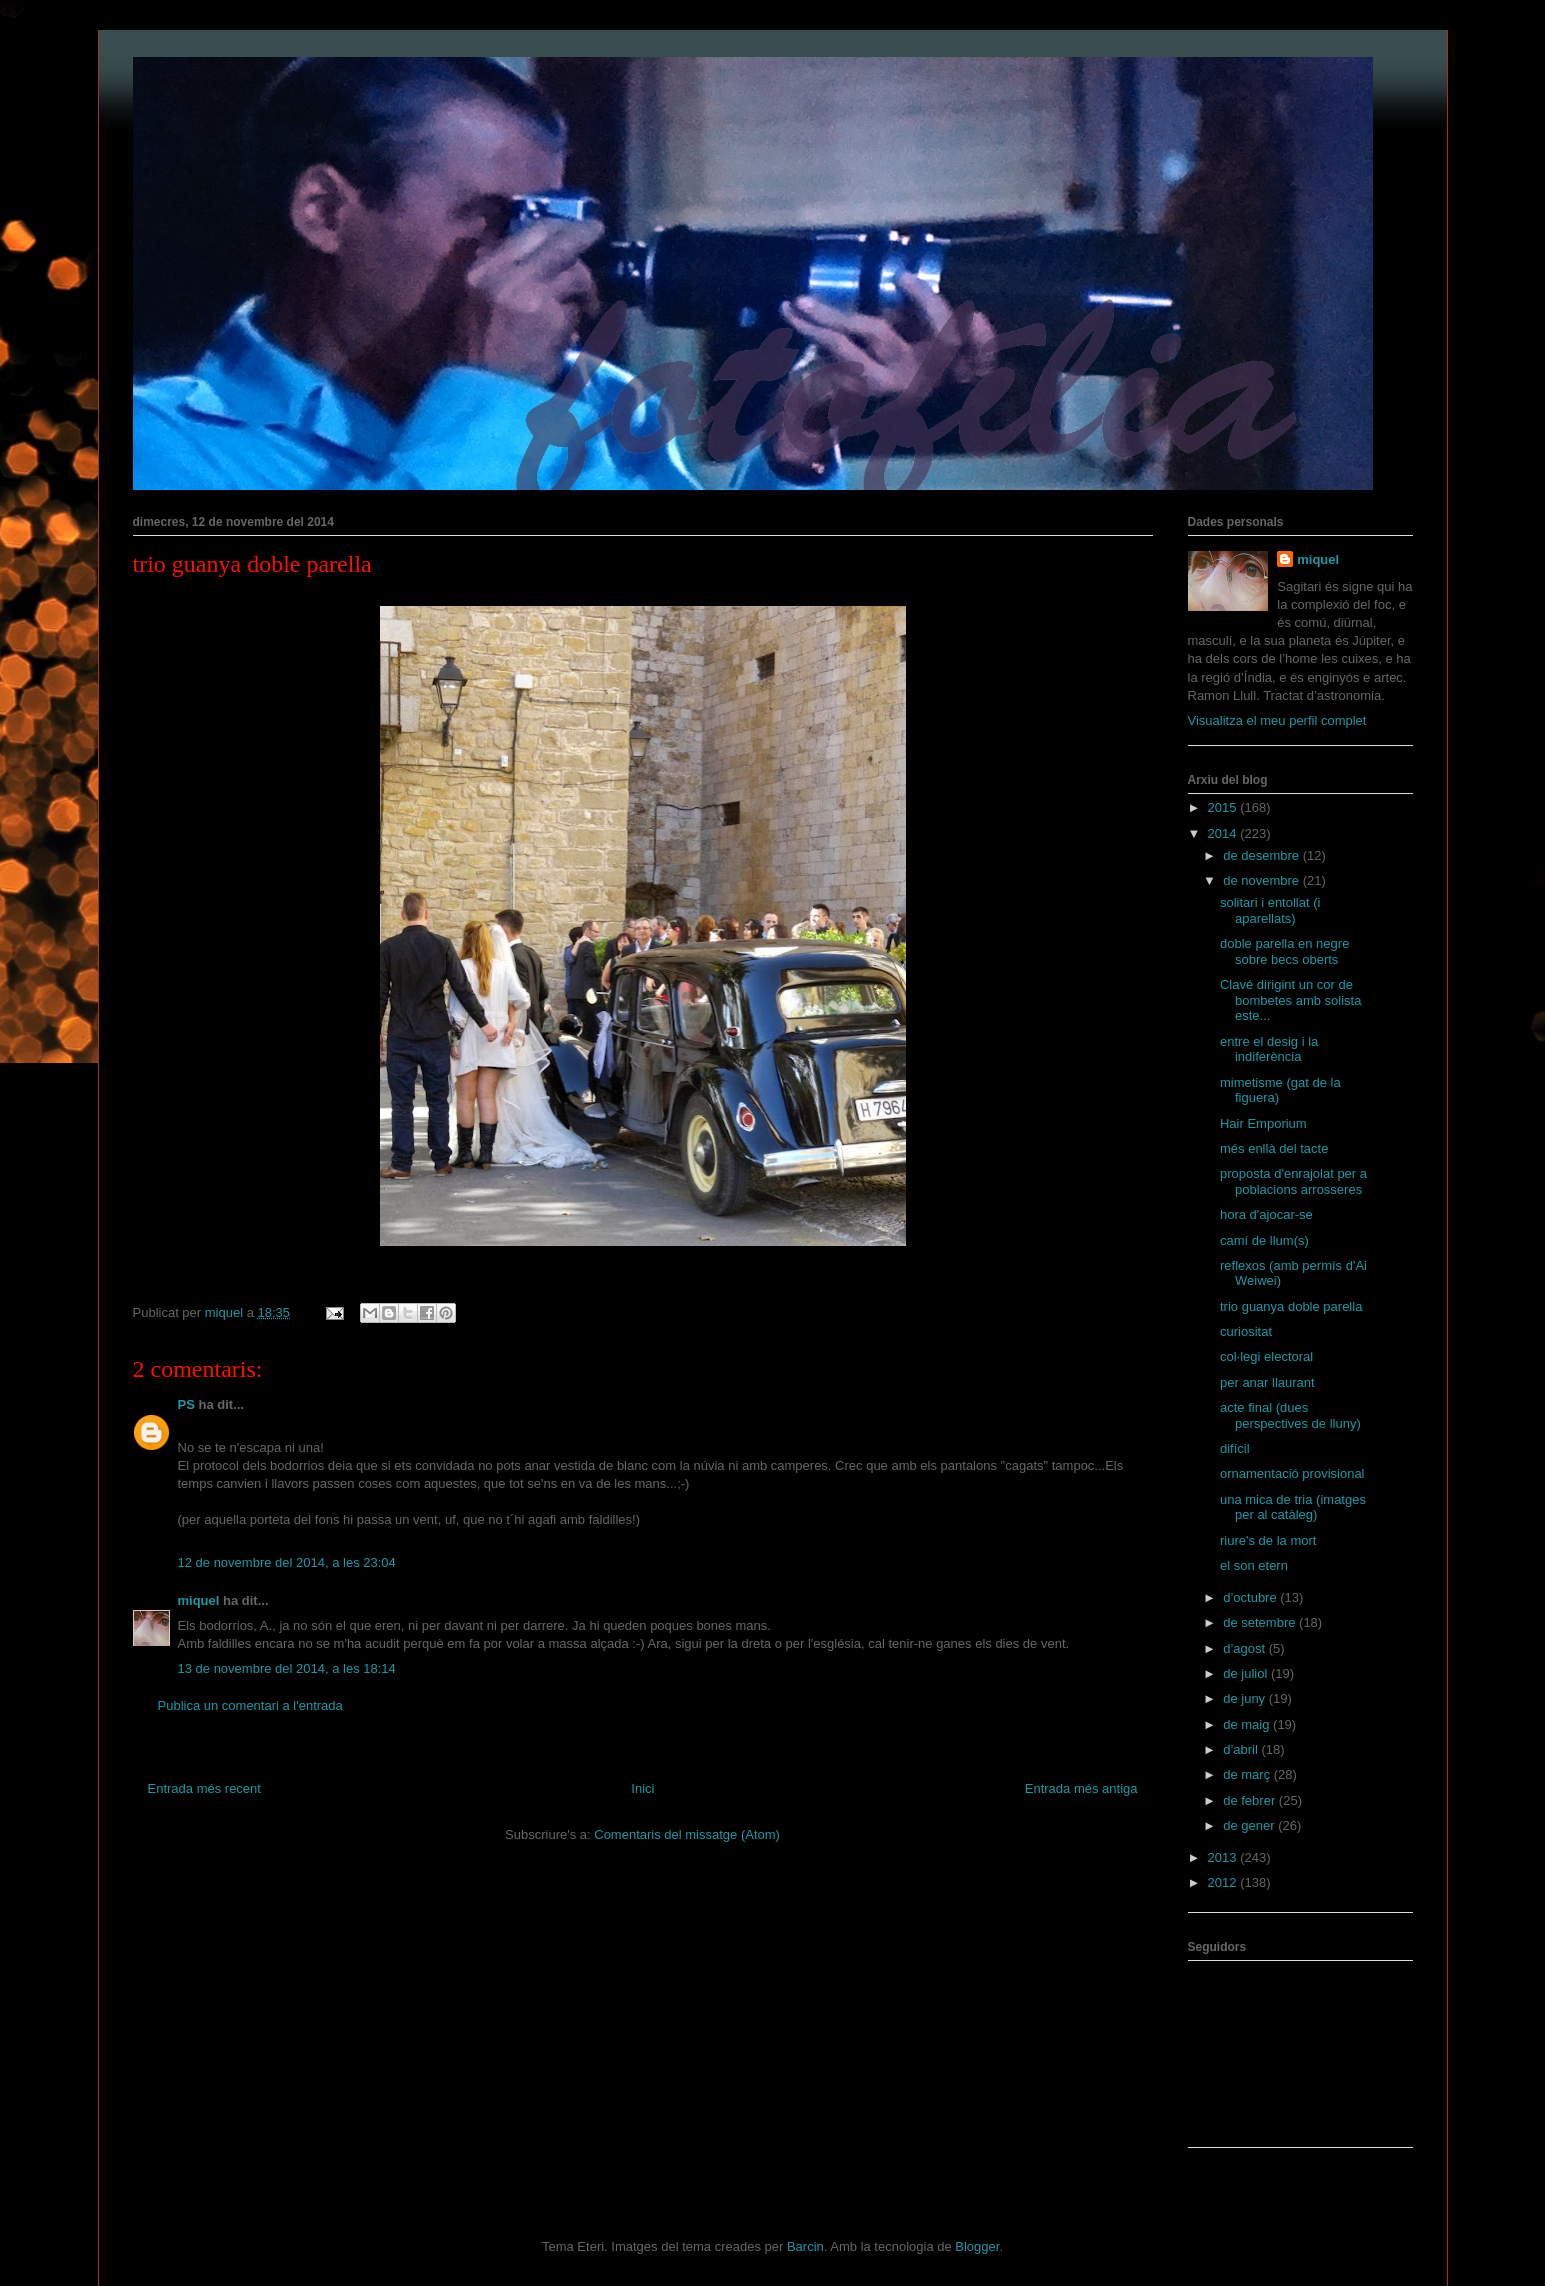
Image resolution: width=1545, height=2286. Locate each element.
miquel (199, 1600)
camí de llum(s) (1264, 1240)
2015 (1224, 807)
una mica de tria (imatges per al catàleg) (1293, 1507)
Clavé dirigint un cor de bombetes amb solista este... (1290, 1000)
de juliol (1247, 1673)
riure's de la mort (1268, 1540)
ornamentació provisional (1292, 1473)
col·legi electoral (1266, 1356)
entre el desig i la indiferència (1269, 1049)
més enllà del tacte (1274, 1148)
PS (186, 1404)
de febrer (1251, 1800)
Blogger (977, 2246)
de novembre (1263, 880)
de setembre (1261, 1622)
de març (1248, 1774)
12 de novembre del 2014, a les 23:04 (287, 1562)
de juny (1246, 1698)
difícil (1235, 1448)
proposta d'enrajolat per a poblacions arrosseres (1293, 1181)
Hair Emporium (1263, 1123)
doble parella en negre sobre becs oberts (1284, 951)
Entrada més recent (204, 1788)
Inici (642, 1788)
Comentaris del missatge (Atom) (687, 1834)
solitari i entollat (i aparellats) (1270, 910)
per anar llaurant (1267, 1382)
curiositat (1246, 1331)
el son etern (1254, 1565)
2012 (1224, 1882)
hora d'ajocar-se (1266, 1214)
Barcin (805, 2246)
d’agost (1246, 1648)
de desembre (1263, 855)
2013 (1224, 1857)
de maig (1248, 1724)
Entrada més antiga (1081, 1788)
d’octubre (1251, 1597)
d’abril (1242, 1749)
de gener (1250, 1825)
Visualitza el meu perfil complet (1277, 720)
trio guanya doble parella (1291, 1306)
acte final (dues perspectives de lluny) (1290, 1415)
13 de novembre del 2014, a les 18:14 (287, 1668)
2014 (1224, 833)
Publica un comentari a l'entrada (250, 1705)
